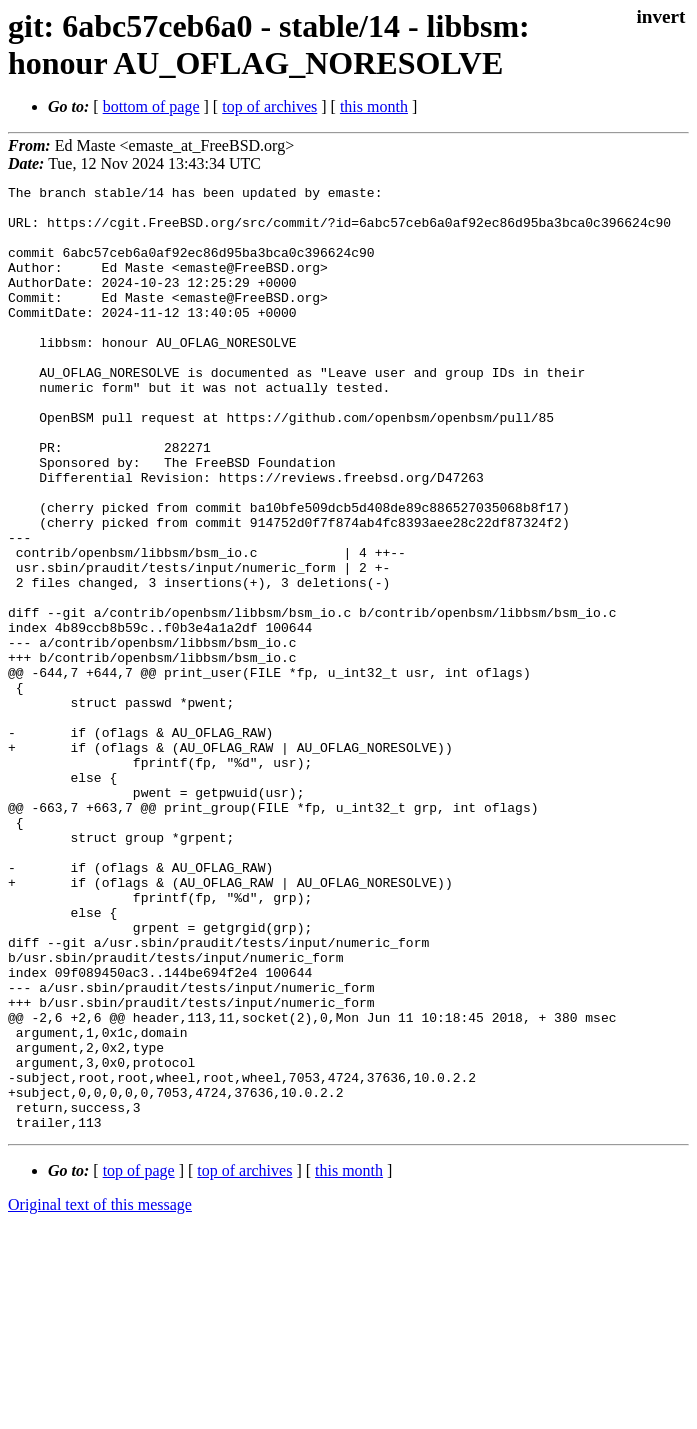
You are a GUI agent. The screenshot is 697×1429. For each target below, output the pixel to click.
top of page (139, 1359)
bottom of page (151, 106)
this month (374, 106)
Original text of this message (100, 1393)
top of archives (269, 106)
